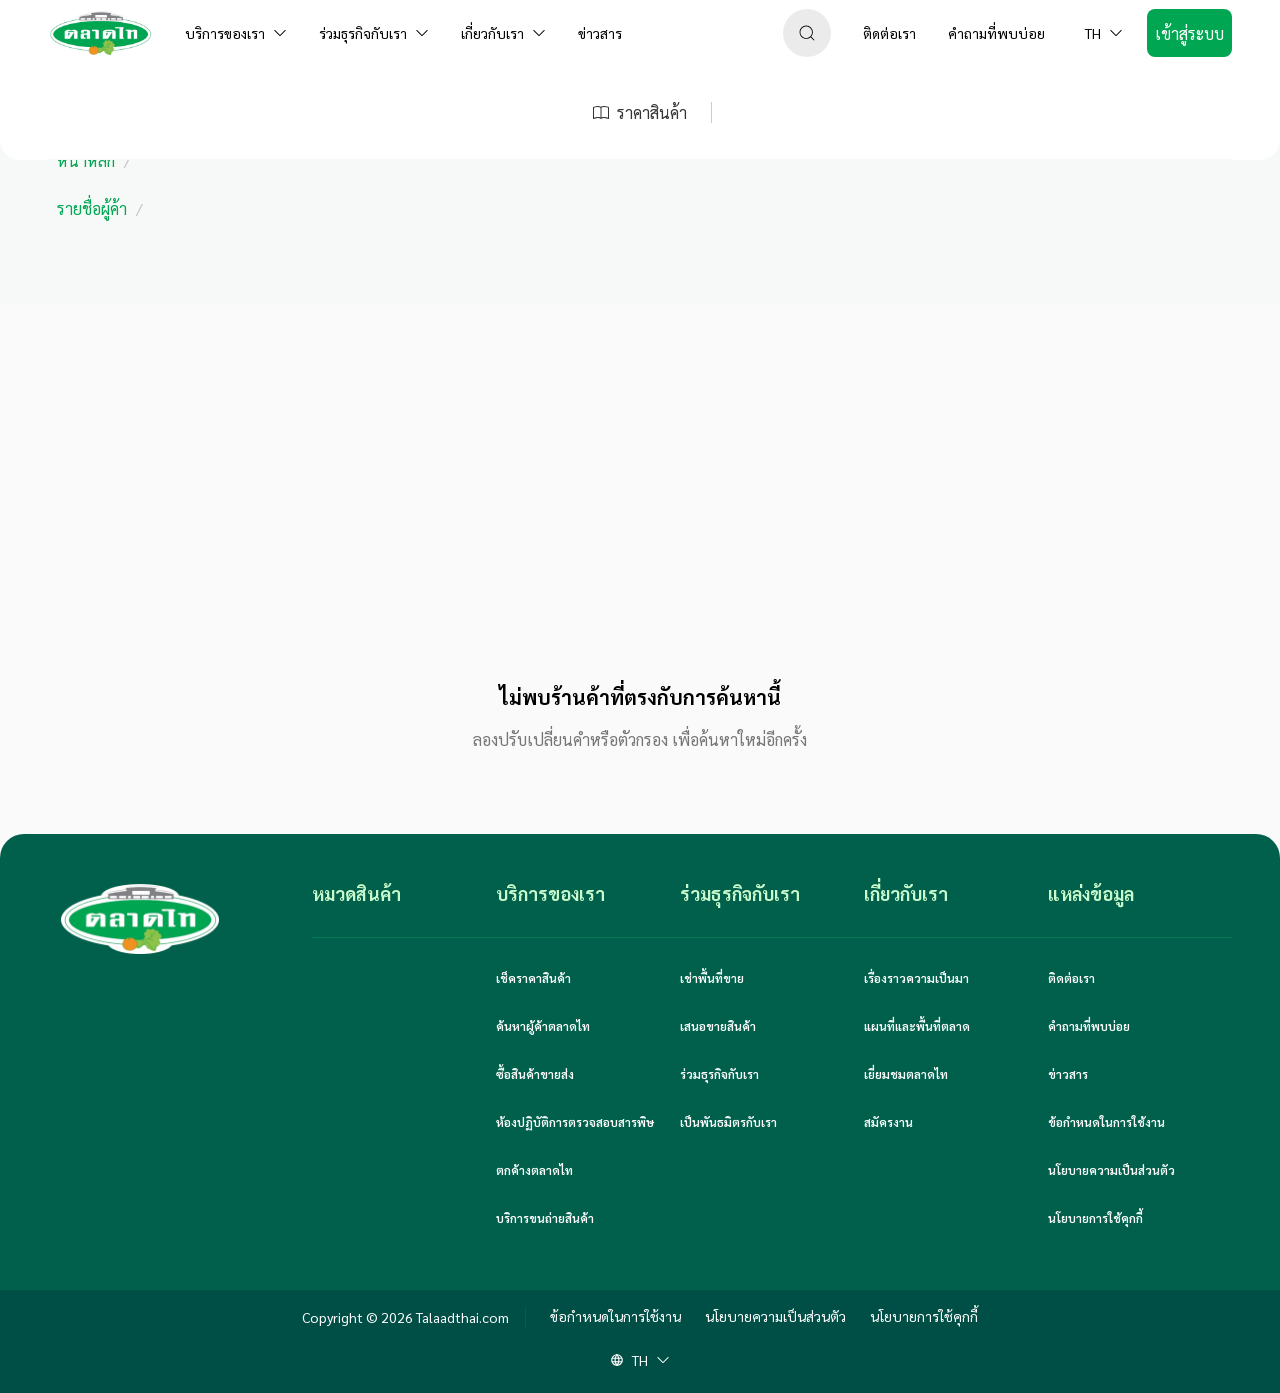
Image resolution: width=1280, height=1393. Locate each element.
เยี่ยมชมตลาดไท (906, 1074)
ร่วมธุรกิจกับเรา (719, 1074)
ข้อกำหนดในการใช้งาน (1106, 1122)
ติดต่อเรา (1071, 978)
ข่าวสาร (1068, 1074)
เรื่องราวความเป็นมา (916, 978)
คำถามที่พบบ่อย (1089, 1026)
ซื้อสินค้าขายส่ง (535, 1074)
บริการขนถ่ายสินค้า (545, 1218)
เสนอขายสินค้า (718, 1026)
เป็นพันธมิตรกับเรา (728, 1122)
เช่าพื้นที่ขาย (712, 978)
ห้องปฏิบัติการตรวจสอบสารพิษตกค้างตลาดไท (575, 1146)
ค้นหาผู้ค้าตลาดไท (543, 1026)
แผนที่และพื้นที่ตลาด (917, 1026)
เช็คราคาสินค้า (533, 978)
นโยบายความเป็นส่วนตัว (1111, 1170)
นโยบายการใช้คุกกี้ (1095, 1218)
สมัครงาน (888, 1122)
